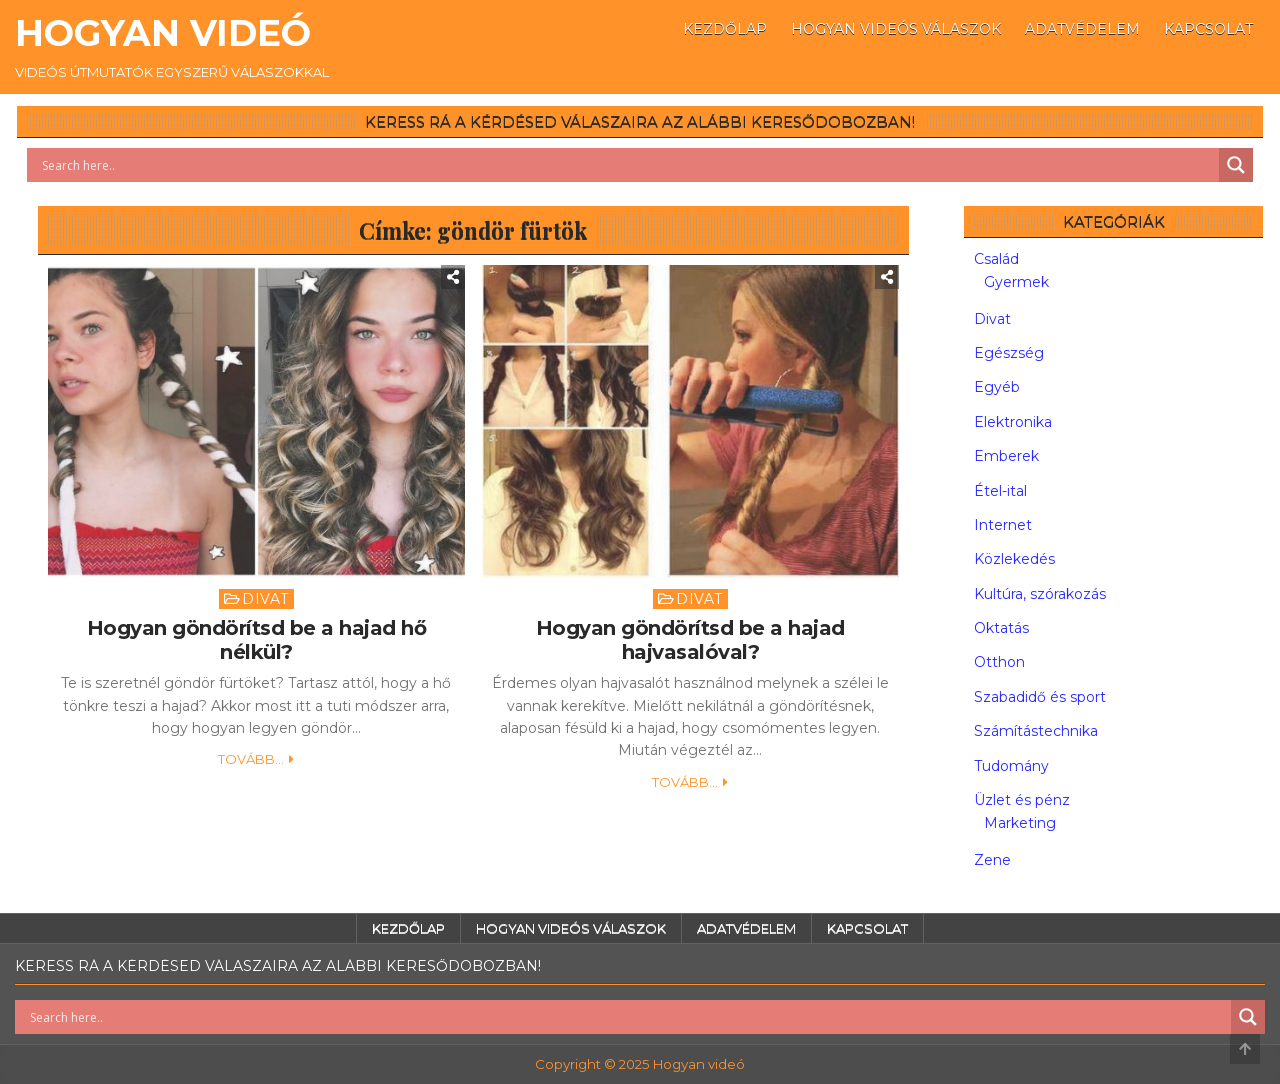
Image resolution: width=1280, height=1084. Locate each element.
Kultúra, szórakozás (1040, 594)
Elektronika (1013, 422)
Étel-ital (1000, 491)
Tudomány (1011, 766)
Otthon (999, 662)
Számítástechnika (1036, 731)
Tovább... (251, 759)
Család (996, 259)
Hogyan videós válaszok (896, 29)
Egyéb (997, 387)
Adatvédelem (1082, 29)
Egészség (1009, 353)
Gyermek (1016, 282)
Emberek (1006, 456)
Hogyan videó (163, 33)
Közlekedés (1014, 559)
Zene (992, 860)
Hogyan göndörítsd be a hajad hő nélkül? (257, 640)
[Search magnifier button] (1236, 165)
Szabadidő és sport (1040, 697)
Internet (1003, 525)
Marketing (1020, 823)
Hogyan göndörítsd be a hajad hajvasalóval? (690, 640)
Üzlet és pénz (1022, 800)
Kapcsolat (1208, 29)
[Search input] (628, 165)
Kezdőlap (725, 29)
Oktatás (1001, 628)
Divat (265, 599)
